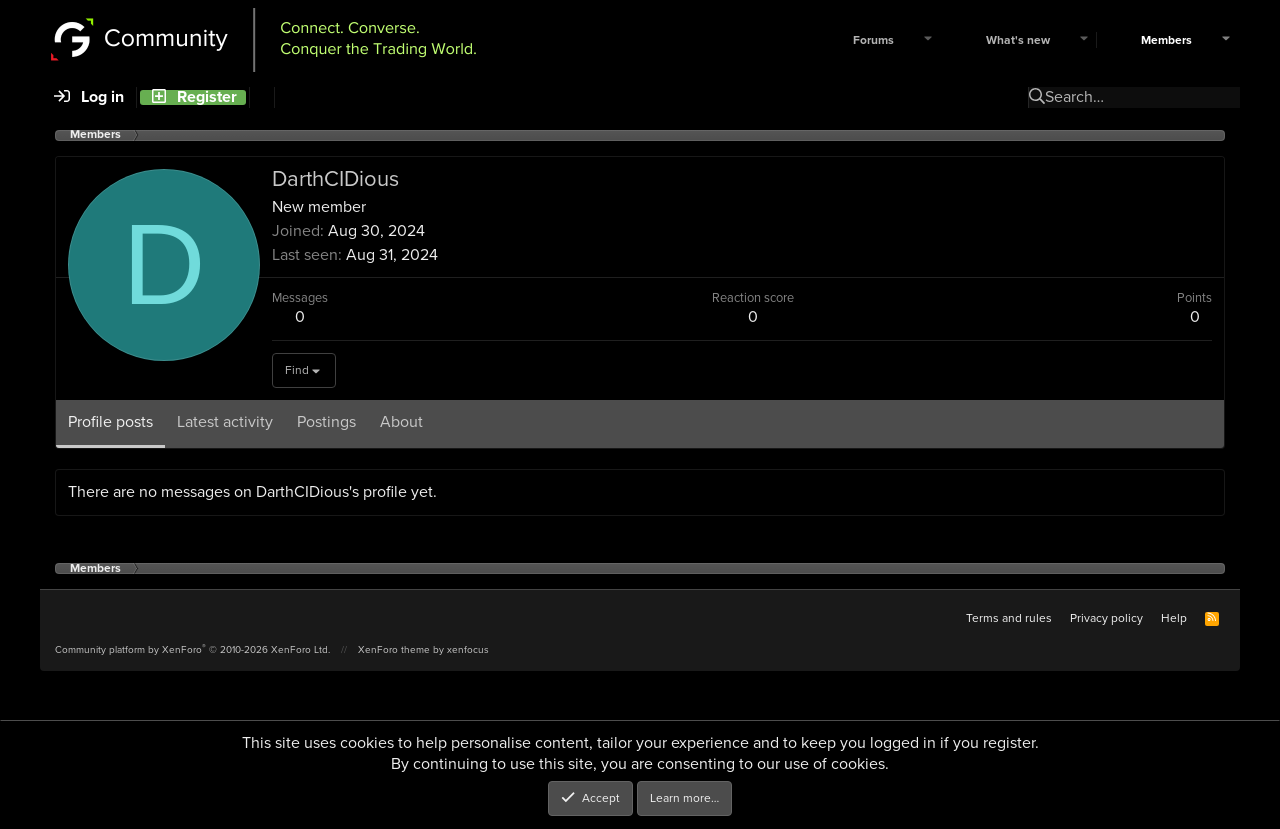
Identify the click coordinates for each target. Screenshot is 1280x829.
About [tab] (401, 421)
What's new (1018, 40)
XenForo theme (394, 649)
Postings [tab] (326, 421)
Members (1166, 40)
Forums (873, 40)
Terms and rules (1009, 618)
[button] (928, 40)
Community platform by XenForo (192, 649)
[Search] (261, 97)
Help (1174, 618)
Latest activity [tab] (225, 421)
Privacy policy (1106, 618)
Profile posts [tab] (110, 421)
